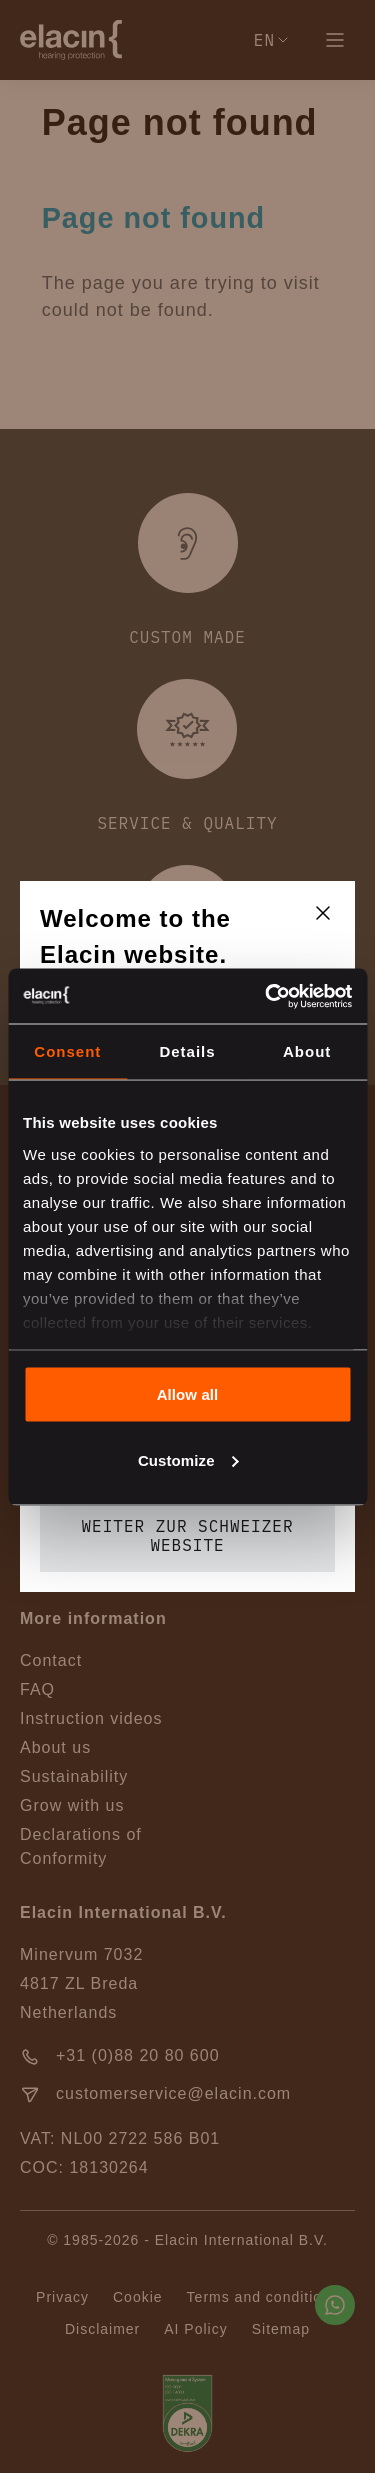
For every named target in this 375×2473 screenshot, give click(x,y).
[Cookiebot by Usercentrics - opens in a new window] (267, 996)
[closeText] (323, 913)
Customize (188, 1459)
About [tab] (307, 1051)
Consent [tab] (67, 1051)
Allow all (188, 1394)
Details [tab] (187, 1051)
